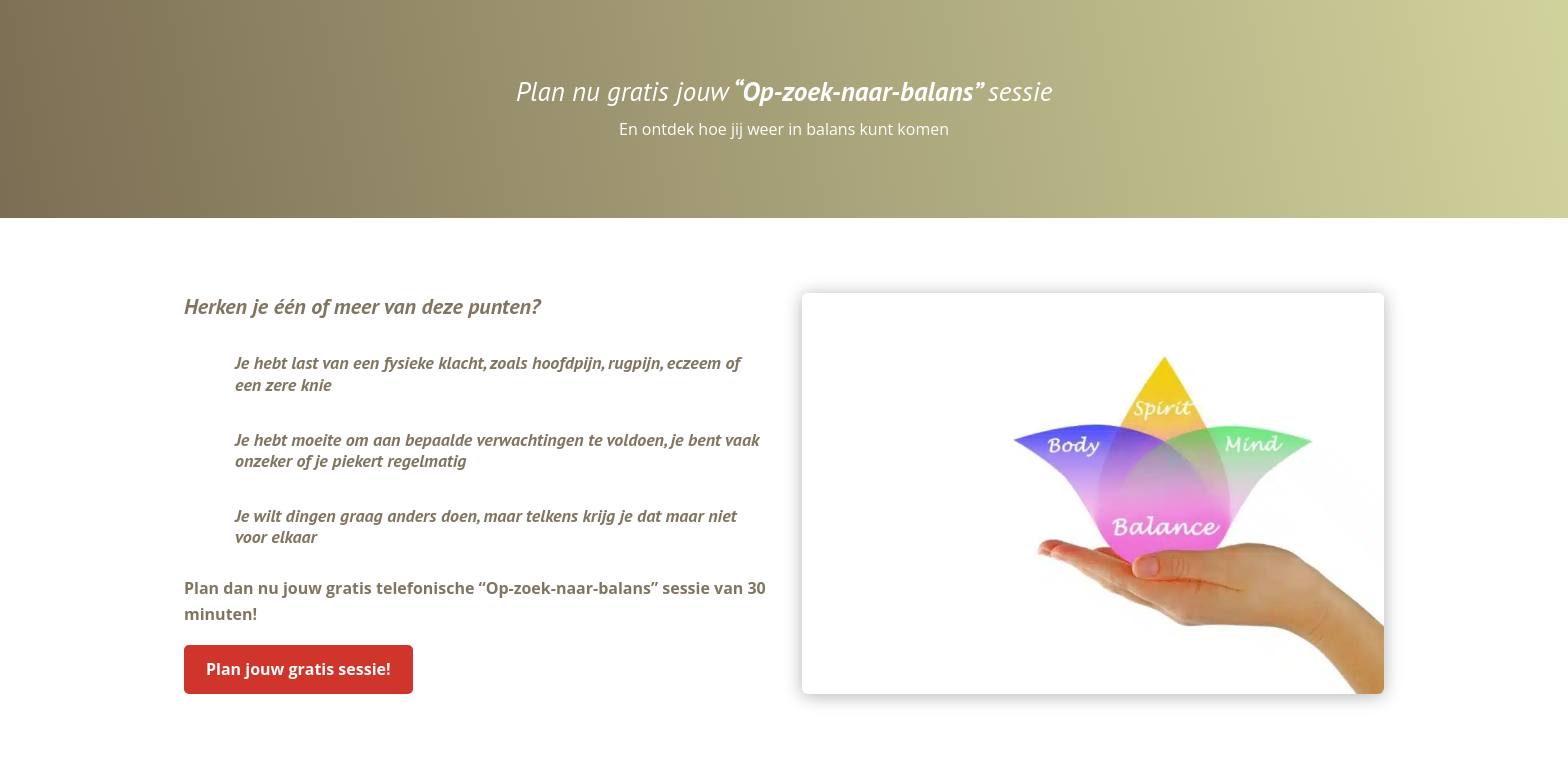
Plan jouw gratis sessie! (298, 669)
